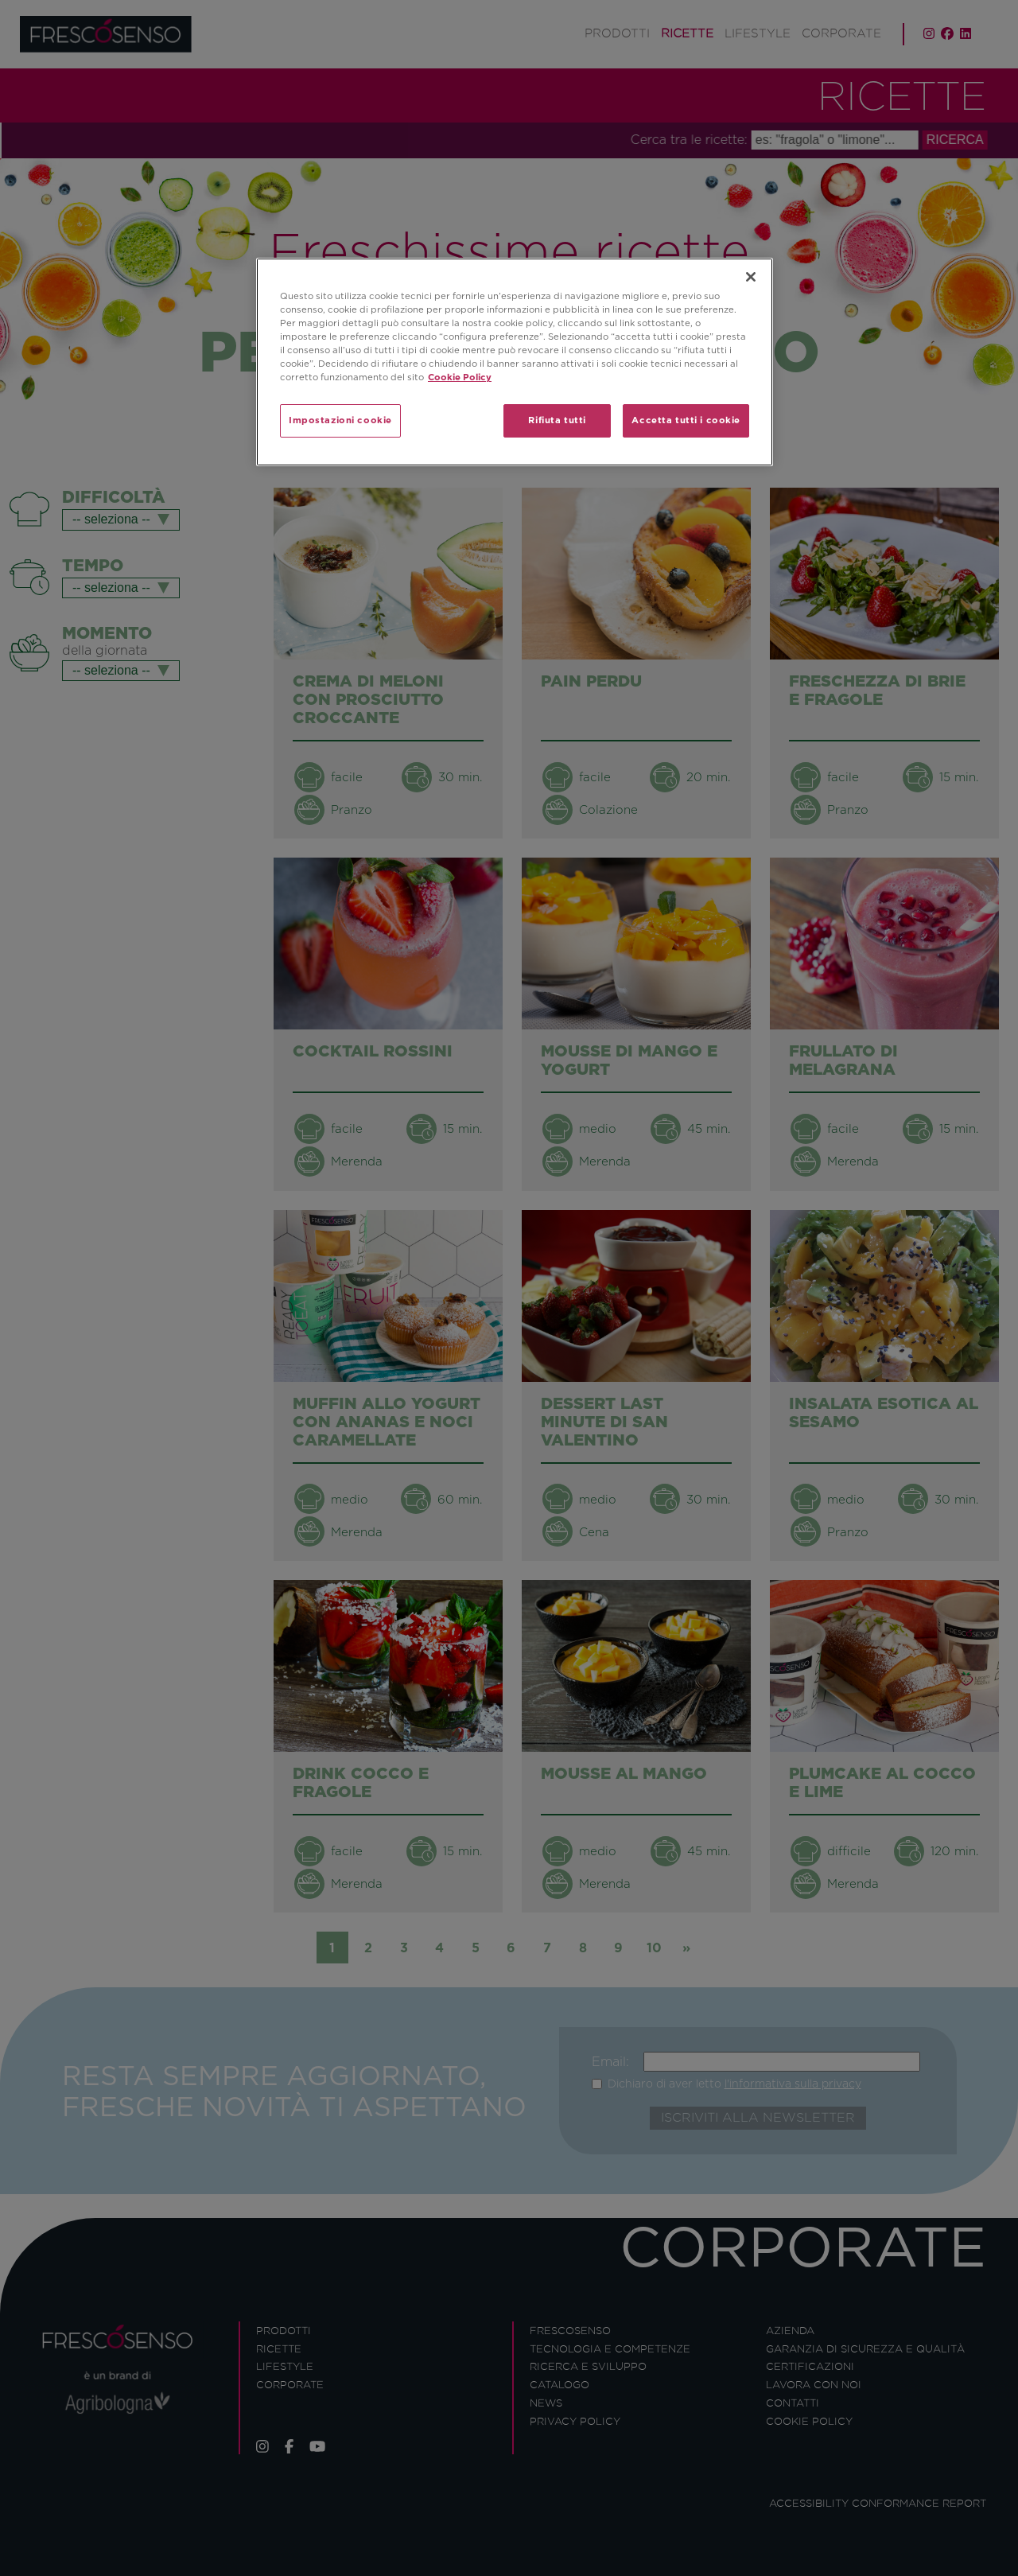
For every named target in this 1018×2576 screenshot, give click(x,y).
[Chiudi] (750, 276)
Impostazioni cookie (340, 420)
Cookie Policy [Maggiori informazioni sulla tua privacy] (460, 377)
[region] (514, 362)
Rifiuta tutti (556, 420)
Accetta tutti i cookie (685, 420)
